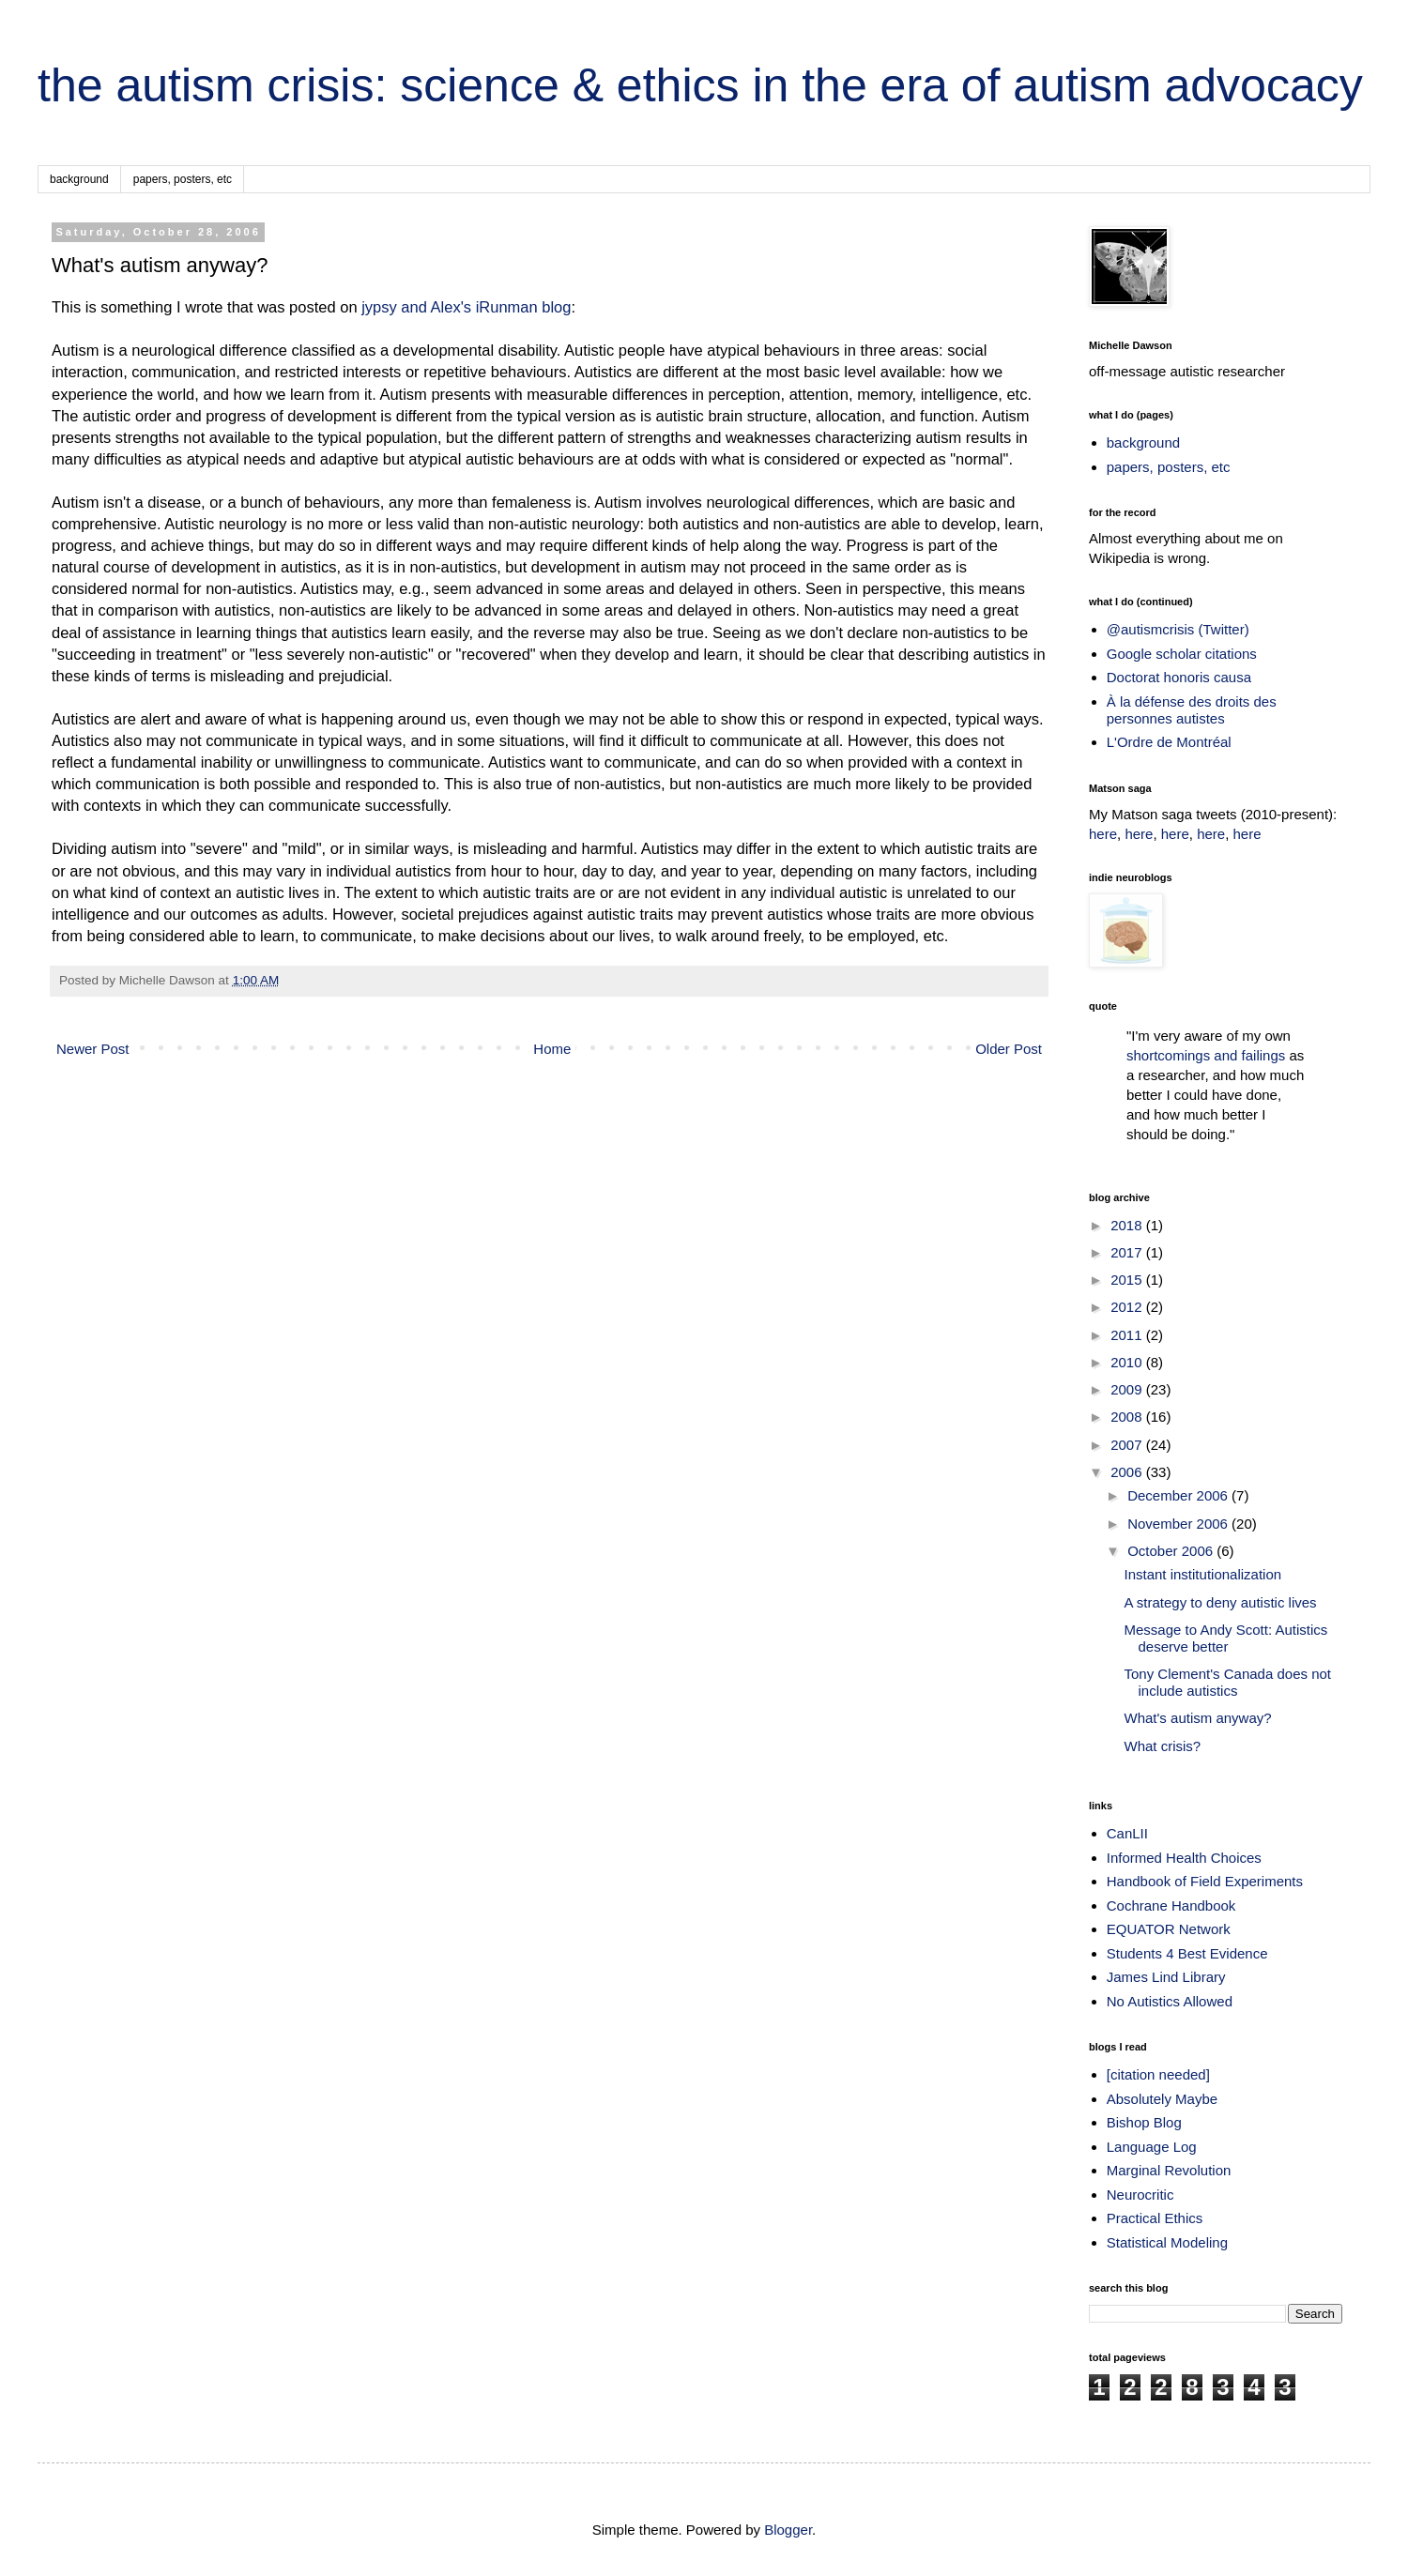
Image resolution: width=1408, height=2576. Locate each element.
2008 (1128, 1417)
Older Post (1008, 1049)
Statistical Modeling (1167, 2242)
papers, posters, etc (182, 179)
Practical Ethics (1155, 2218)
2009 (1128, 1389)
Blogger (788, 2530)
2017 (1128, 1252)
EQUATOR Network (1169, 1929)
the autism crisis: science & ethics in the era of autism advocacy (700, 85)
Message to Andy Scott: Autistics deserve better (1226, 1638)
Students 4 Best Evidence (1187, 1953)
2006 (1128, 1472)
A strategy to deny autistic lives (1221, 1602)
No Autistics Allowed (1169, 2001)
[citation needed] (1158, 2074)
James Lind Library (1166, 1977)
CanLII (1127, 1833)
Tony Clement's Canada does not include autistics (1228, 1682)
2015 (1128, 1280)
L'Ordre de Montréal (1169, 742)
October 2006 (1172, 1551)
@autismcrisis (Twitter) (1178, 629)
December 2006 (1179, 1495)
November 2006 (1179, 1524)
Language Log (1152, 2147)
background (79, 179)
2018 (1128, 1225)
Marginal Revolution (1169, 2170)
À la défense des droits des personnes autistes (1192, 710)
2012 (1128, 1307)
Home (552, 1049)
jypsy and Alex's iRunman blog (466, 306)
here (1103, 834)
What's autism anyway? (1198, 1718)
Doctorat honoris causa (1179, 677)
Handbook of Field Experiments (1205, 1881)
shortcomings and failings (1205, 1055)
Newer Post (93, 1049)
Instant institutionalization (1203, 1574)
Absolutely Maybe (1162, 2099)
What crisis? (1163, 1746)
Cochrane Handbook (1171, 1905)
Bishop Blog (1144, 2122)
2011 (1128, 1335)
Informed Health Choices (1184, 1858)
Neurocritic (1140, 2195)
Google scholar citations (1182, 654)
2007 (1128, 1445)
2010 (1128, 1362)
